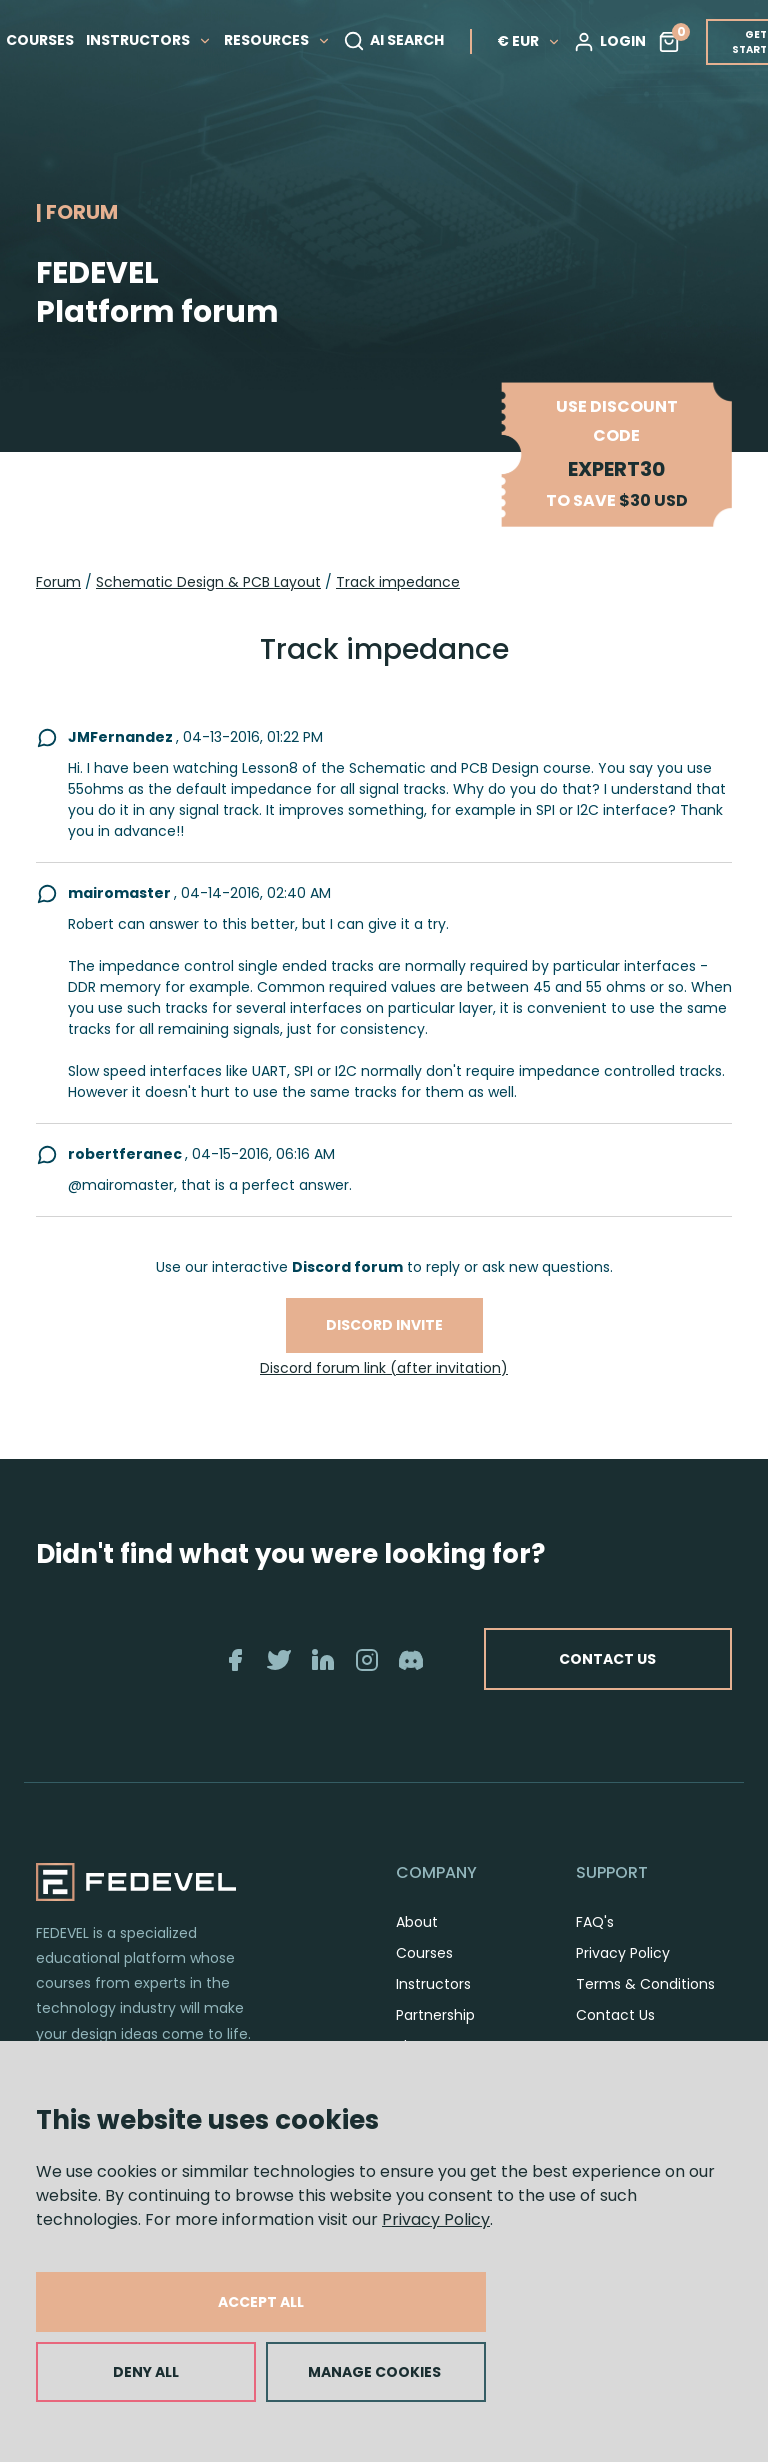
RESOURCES (287, 37)
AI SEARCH (403, 38)
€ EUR (539, 37)
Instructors (433, 1984)
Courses (424, 1953)
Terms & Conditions (645, 1984)
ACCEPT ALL (261, 2302)
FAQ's (595, 1922)
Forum (58, 582)
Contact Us (615, 2015)
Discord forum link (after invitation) (384, 1368)
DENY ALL (146, 2372)
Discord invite (384, 1325)
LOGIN (619, 38)
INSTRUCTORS (159, 37)
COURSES (50, 37)
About (417, 1922)
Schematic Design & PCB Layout (208, 582)
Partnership (435, 2015)
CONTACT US (601, 1659)
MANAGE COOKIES (374, 2372)
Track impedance (398, 582)
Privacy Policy (436, 2219)
